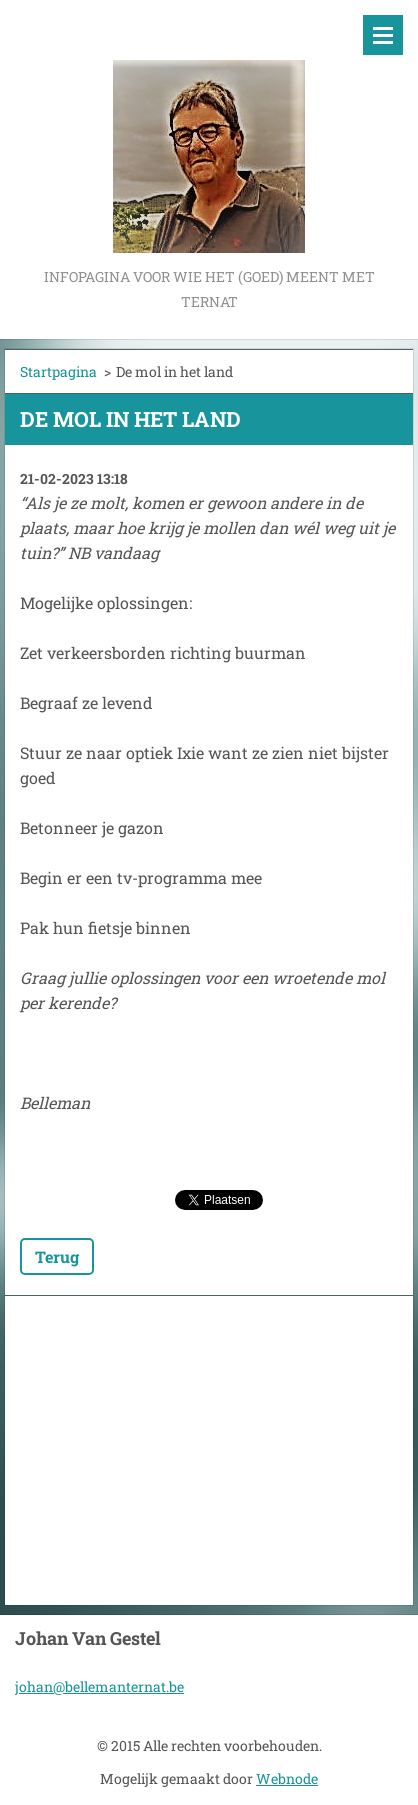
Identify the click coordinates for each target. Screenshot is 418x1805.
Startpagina (58, 371)
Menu (383, 35)
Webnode (287, 1778)
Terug (57, 1256)
